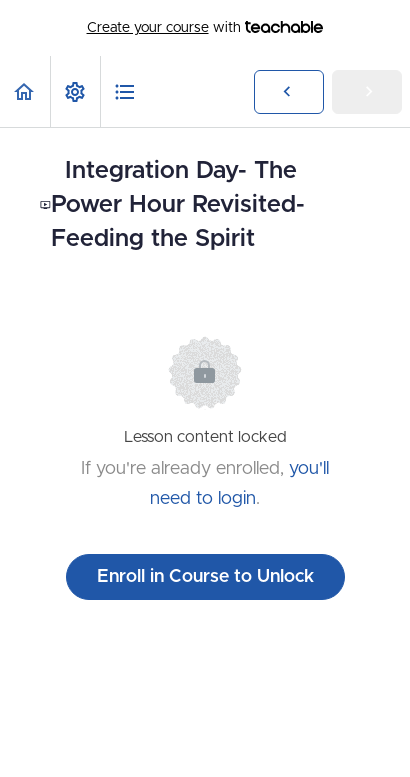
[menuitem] (75, 91)
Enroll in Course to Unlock (205, 577)
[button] (25, 91)
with (205, 28)
